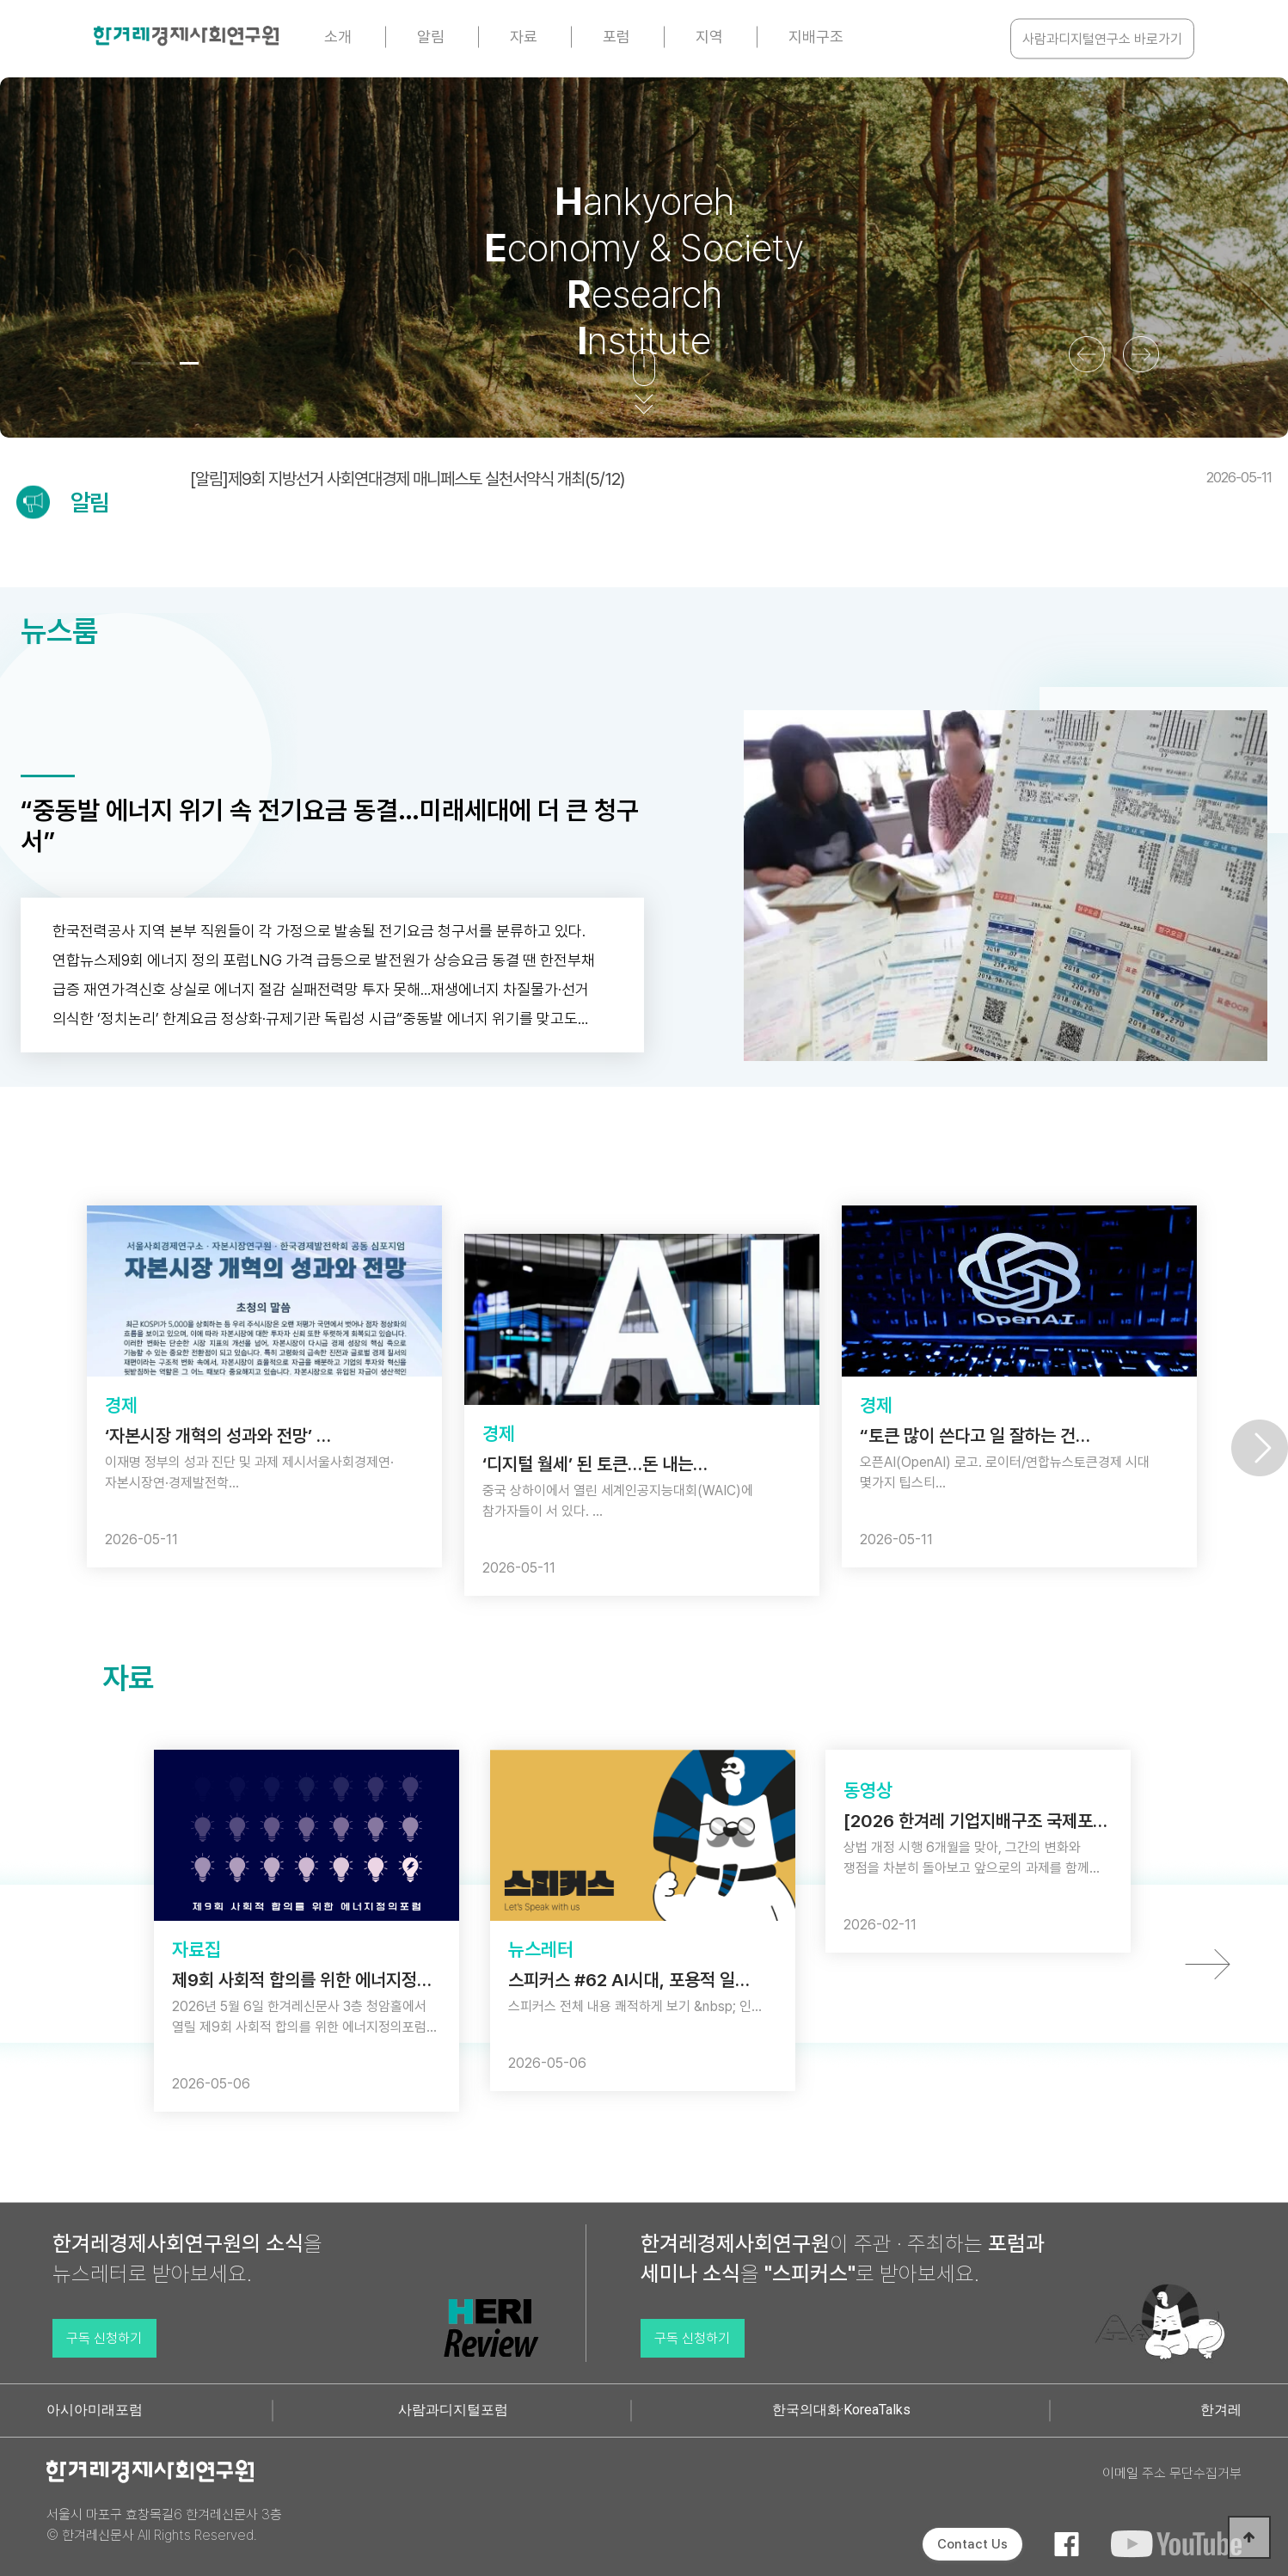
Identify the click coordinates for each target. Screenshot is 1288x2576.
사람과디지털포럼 (453, 2409)
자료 (523, 37)
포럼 (616, 37)
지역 (709, 37)
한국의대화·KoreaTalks (841, 2409)
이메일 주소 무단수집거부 (1172, 2473)
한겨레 (1221, 2409)
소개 (338, 37)
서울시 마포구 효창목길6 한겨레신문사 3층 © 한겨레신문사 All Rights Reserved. (164, 2524)
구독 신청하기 (104, 2338)
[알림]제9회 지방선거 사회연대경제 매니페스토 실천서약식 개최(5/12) (731, 479)
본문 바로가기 (0, 0)
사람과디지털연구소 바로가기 (1102, 39)
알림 (431, 37)
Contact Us (972, 2544)
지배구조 (815, 37)
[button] (141, 363)
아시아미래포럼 (94, 2409)
